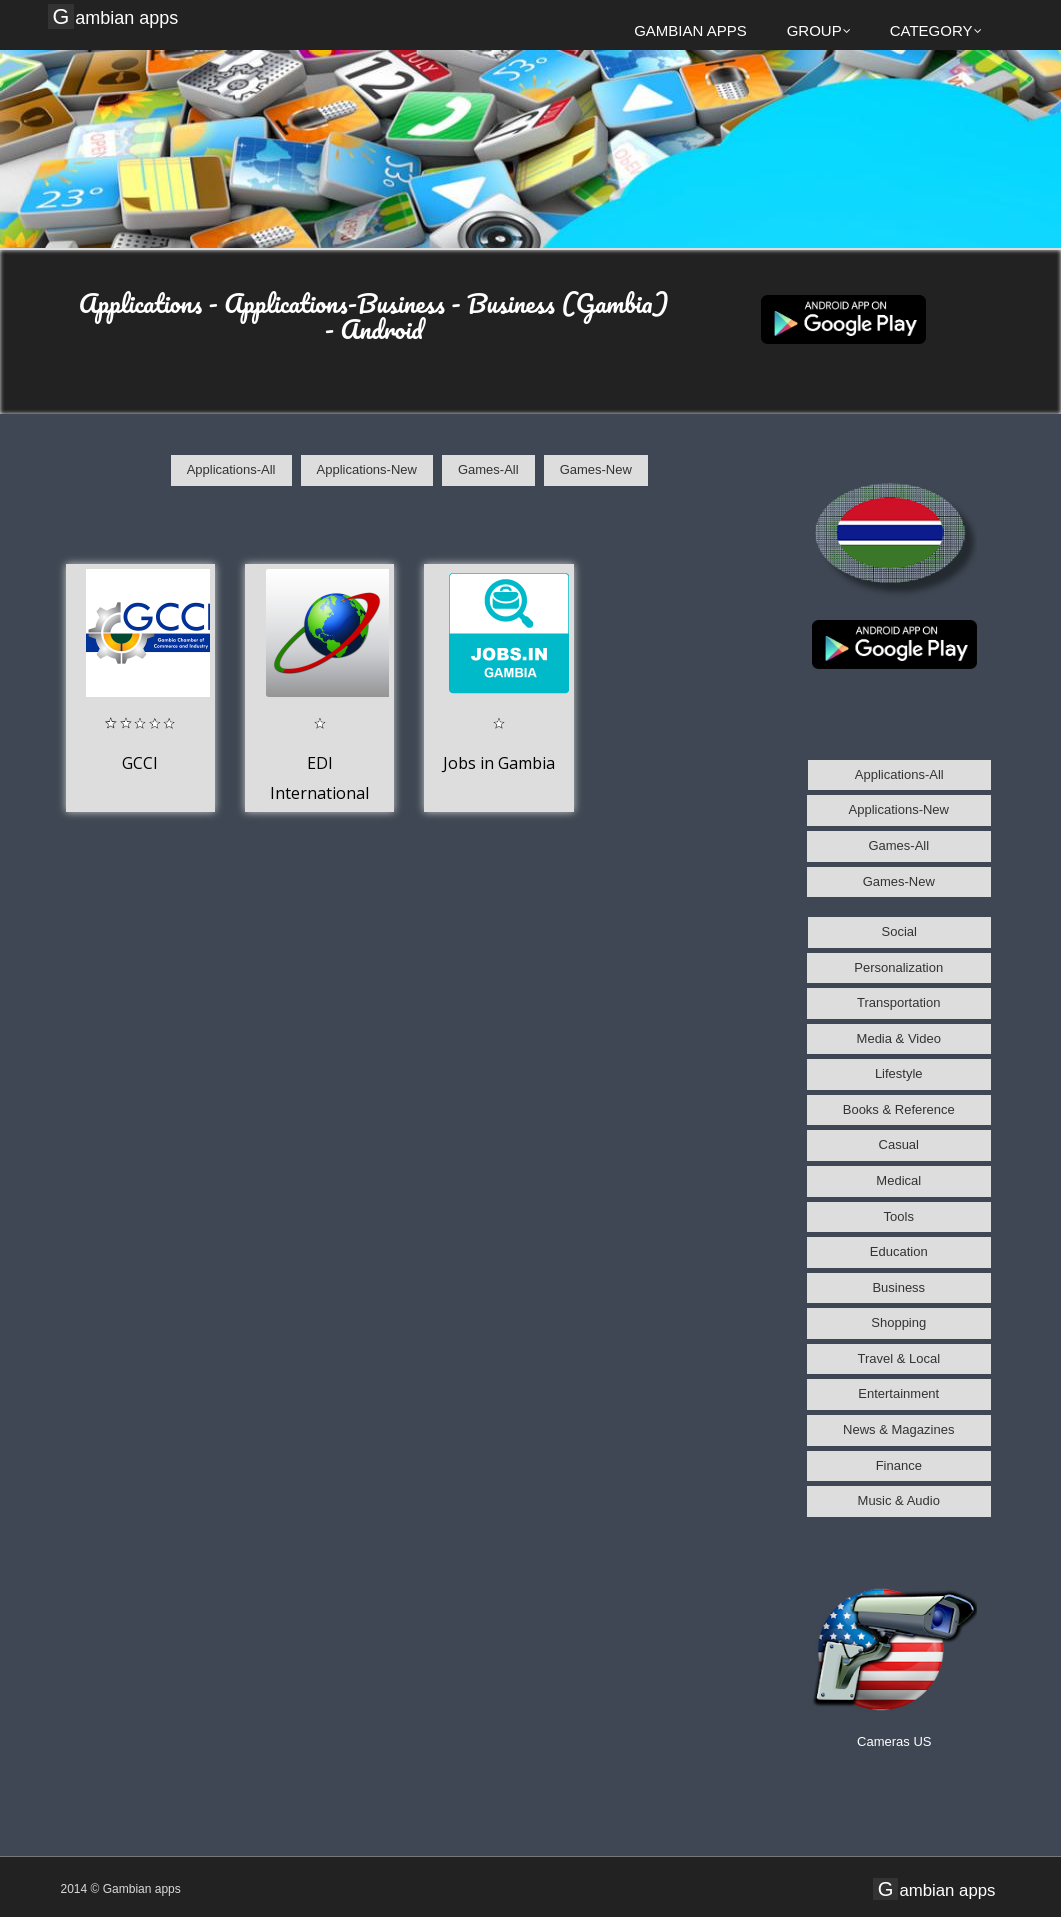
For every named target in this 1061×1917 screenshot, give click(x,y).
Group (819, 30)
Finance (899, 1465)
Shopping (898, 1322)
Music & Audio (899, 1500)
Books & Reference (899, 1109)
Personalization (898, 967)
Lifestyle (899, 1073)
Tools (899, 1216)
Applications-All (231, 469)
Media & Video (899, 1038)
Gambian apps (116, 17)
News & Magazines (898, 1429)
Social (899, 931)
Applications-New (367, 469)
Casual (899, 1144)
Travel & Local (898, 1358)
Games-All (488, 469)
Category (936, 30)
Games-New (596, 469)
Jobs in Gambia (499, 763)
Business (898, 1287)
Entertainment (898, 1393)
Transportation (898, 1002)
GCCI (140, 763)
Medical (898, 1180)
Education (899, 1251)
